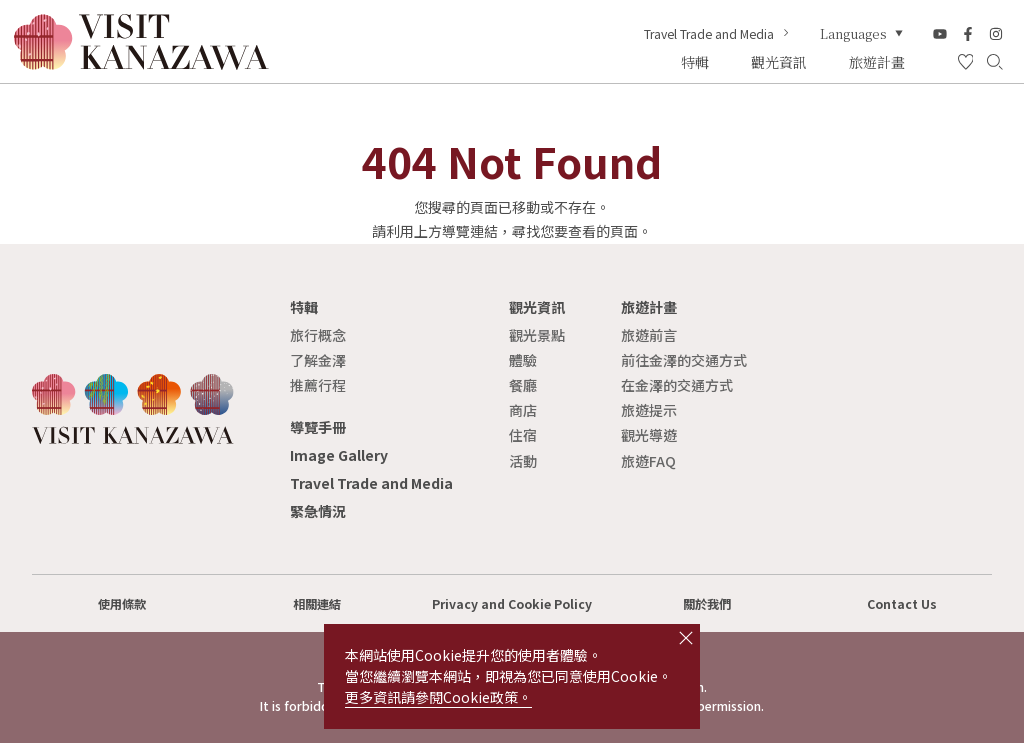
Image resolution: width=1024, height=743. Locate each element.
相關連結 (317, 604)
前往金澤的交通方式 (684, 360)
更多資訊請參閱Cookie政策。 (438, 697)
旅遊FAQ (648, 461)
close (686, 638)
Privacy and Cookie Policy (512, 604)
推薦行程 (318, 385)
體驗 (523, 360)
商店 (523, 410)
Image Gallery (339, 455)
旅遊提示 (649, 410)
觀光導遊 (649, 435)
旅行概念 (318, 335)
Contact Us (902, 604)
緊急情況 (318, 511)
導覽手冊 (318, 427)
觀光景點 (537, 335)
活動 (523, 461)
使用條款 (122, 604)
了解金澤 (318, 360)
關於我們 (707, 604)
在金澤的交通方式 (677, 385)
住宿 (523, 435)
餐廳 (523, 385)
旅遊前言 (649, 335)
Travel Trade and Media (718, 34)
